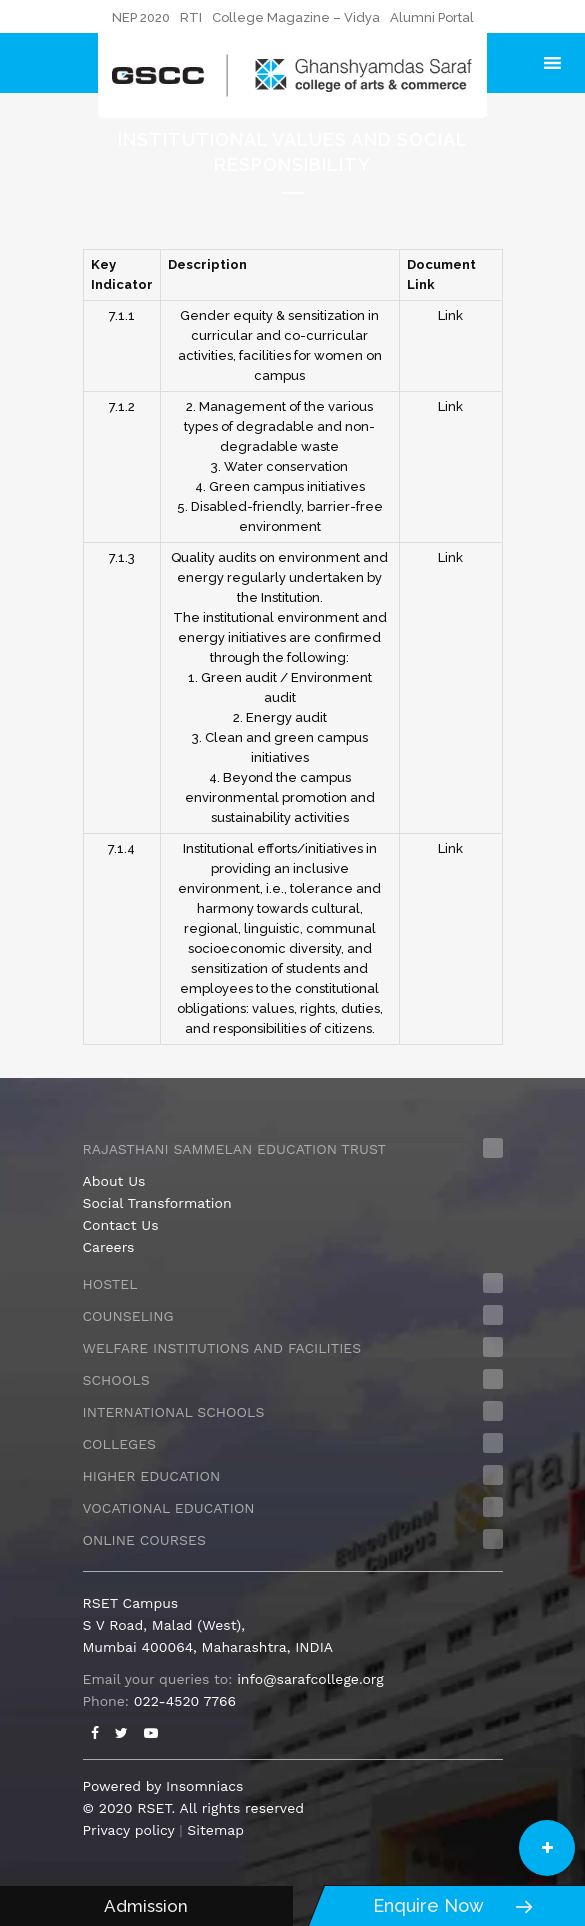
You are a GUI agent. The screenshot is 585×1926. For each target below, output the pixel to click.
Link (450, 315)
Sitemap (215, 1830)
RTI (191, 17)
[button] (547, 1848)
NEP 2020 (141, 17)
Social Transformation (157, 1203)
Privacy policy (129, 1830)
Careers (109, 1247)
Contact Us (121, 1225)
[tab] (293, 1149)
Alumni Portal (432, 17)
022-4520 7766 (185, 1701)
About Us (114, 1181)
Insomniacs (204, 1786)
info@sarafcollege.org (310, 1679)
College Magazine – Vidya (296, 17)
